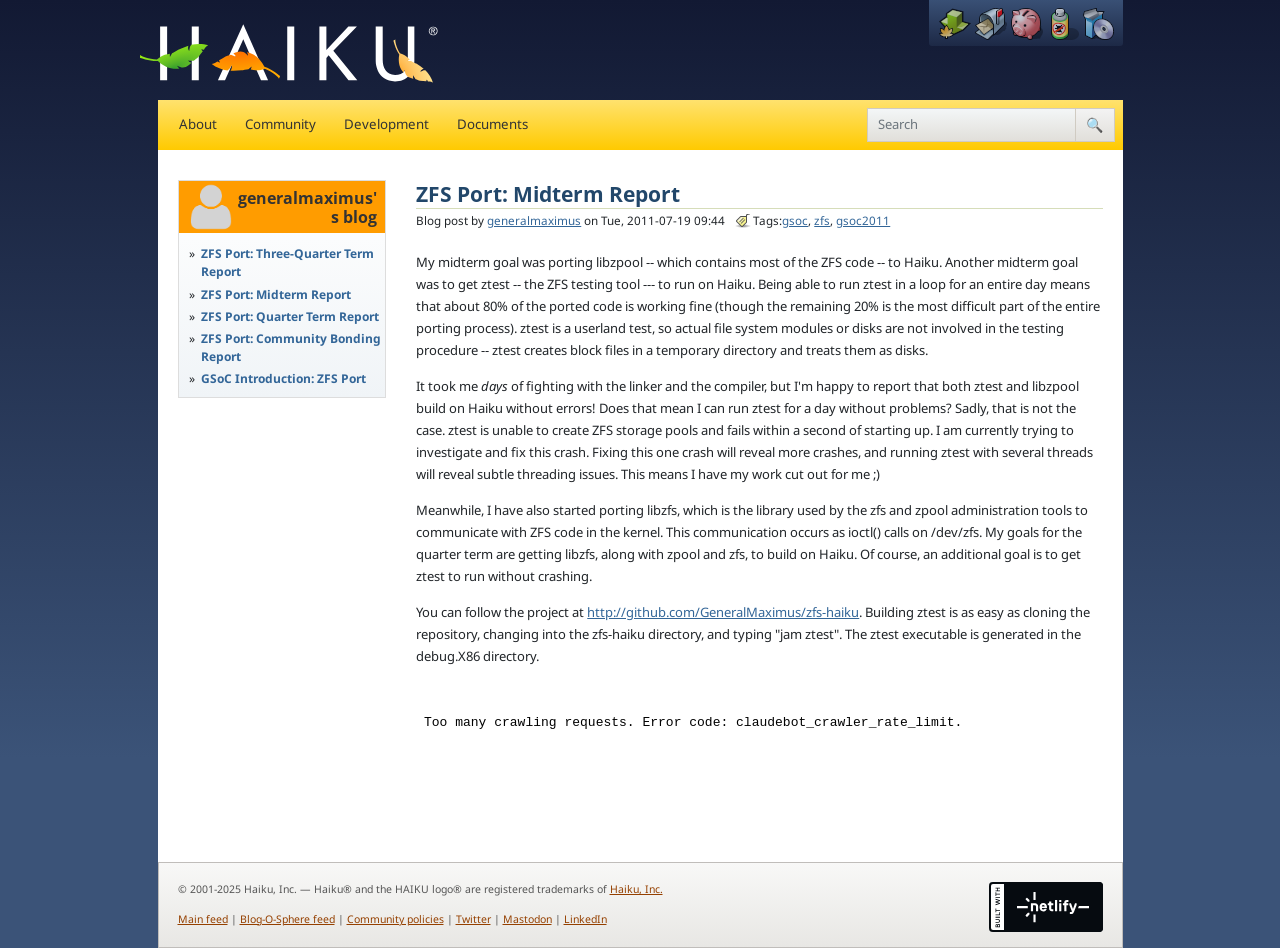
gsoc (795, 220)
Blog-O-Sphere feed (287, 919)
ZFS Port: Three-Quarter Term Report (287, 262)
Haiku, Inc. (636, 889)
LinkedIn (585, 919)
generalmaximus (534, 220)
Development (386, 124)
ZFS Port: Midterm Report (276, 294)
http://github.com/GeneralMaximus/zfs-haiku (723, 612)
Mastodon (527, 919)
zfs (822, 220)
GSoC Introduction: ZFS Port (283, 378)
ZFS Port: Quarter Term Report (290, 316)
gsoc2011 (863, 220)
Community (280, 124)
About (198, 124)
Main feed (203, 919)
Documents (492, 124)
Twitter (473, 919)
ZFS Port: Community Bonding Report (291, 347)
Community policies (395, 919)
